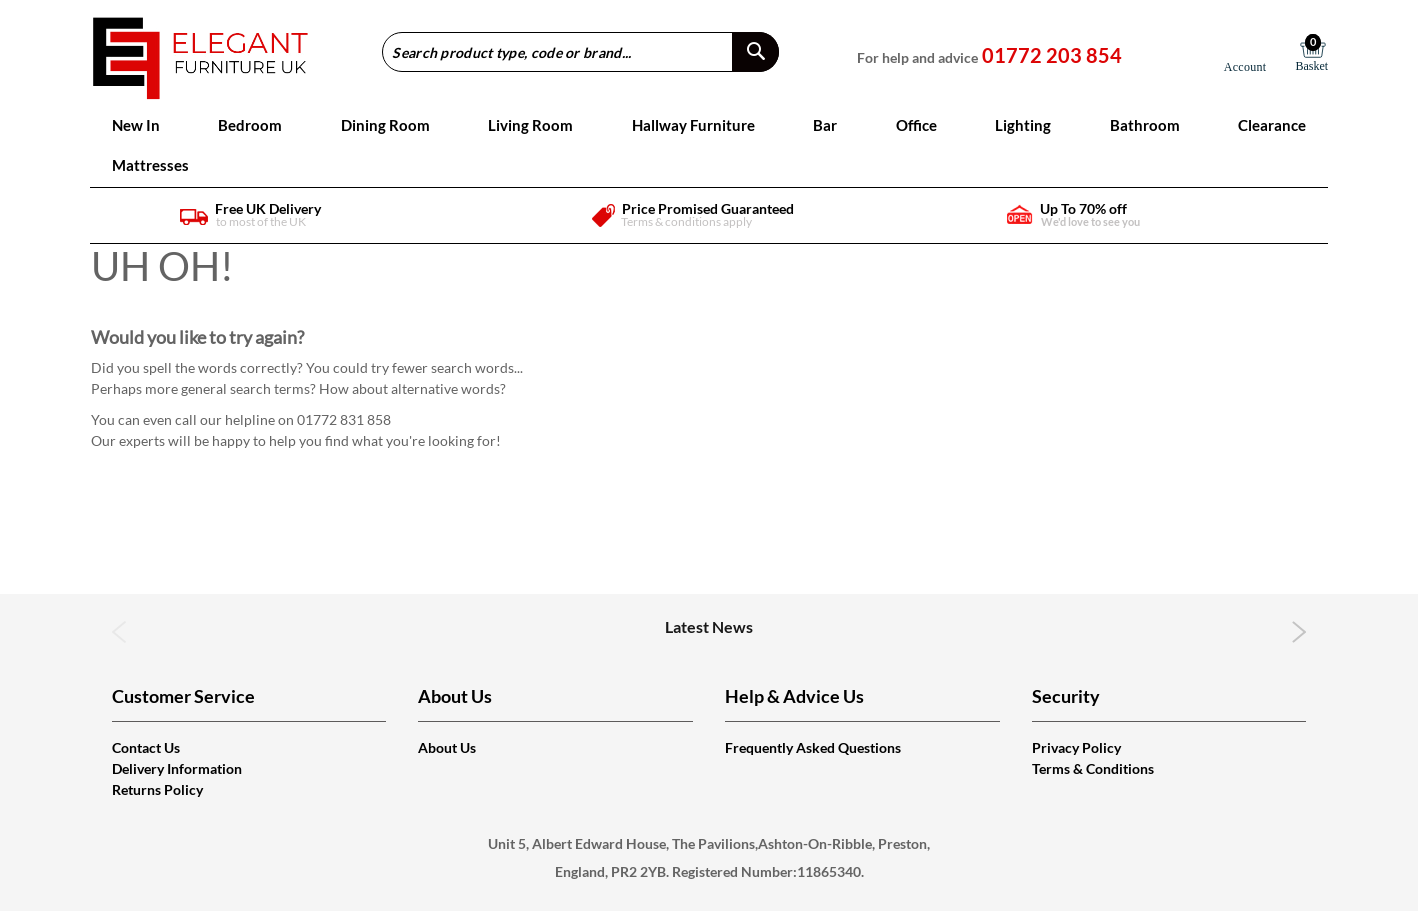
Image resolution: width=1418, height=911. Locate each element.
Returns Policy (157, 789)
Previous (119, 632)
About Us (447, 747)
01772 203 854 (1052, 55)
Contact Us (146, 747)
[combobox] (580, 52)
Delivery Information (177, 768)
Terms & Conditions (1093, 768)
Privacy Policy (1076, 747)
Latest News (709, 626)
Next (1299, 632)
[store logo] (200, 51)
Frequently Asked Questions (813, 747)
